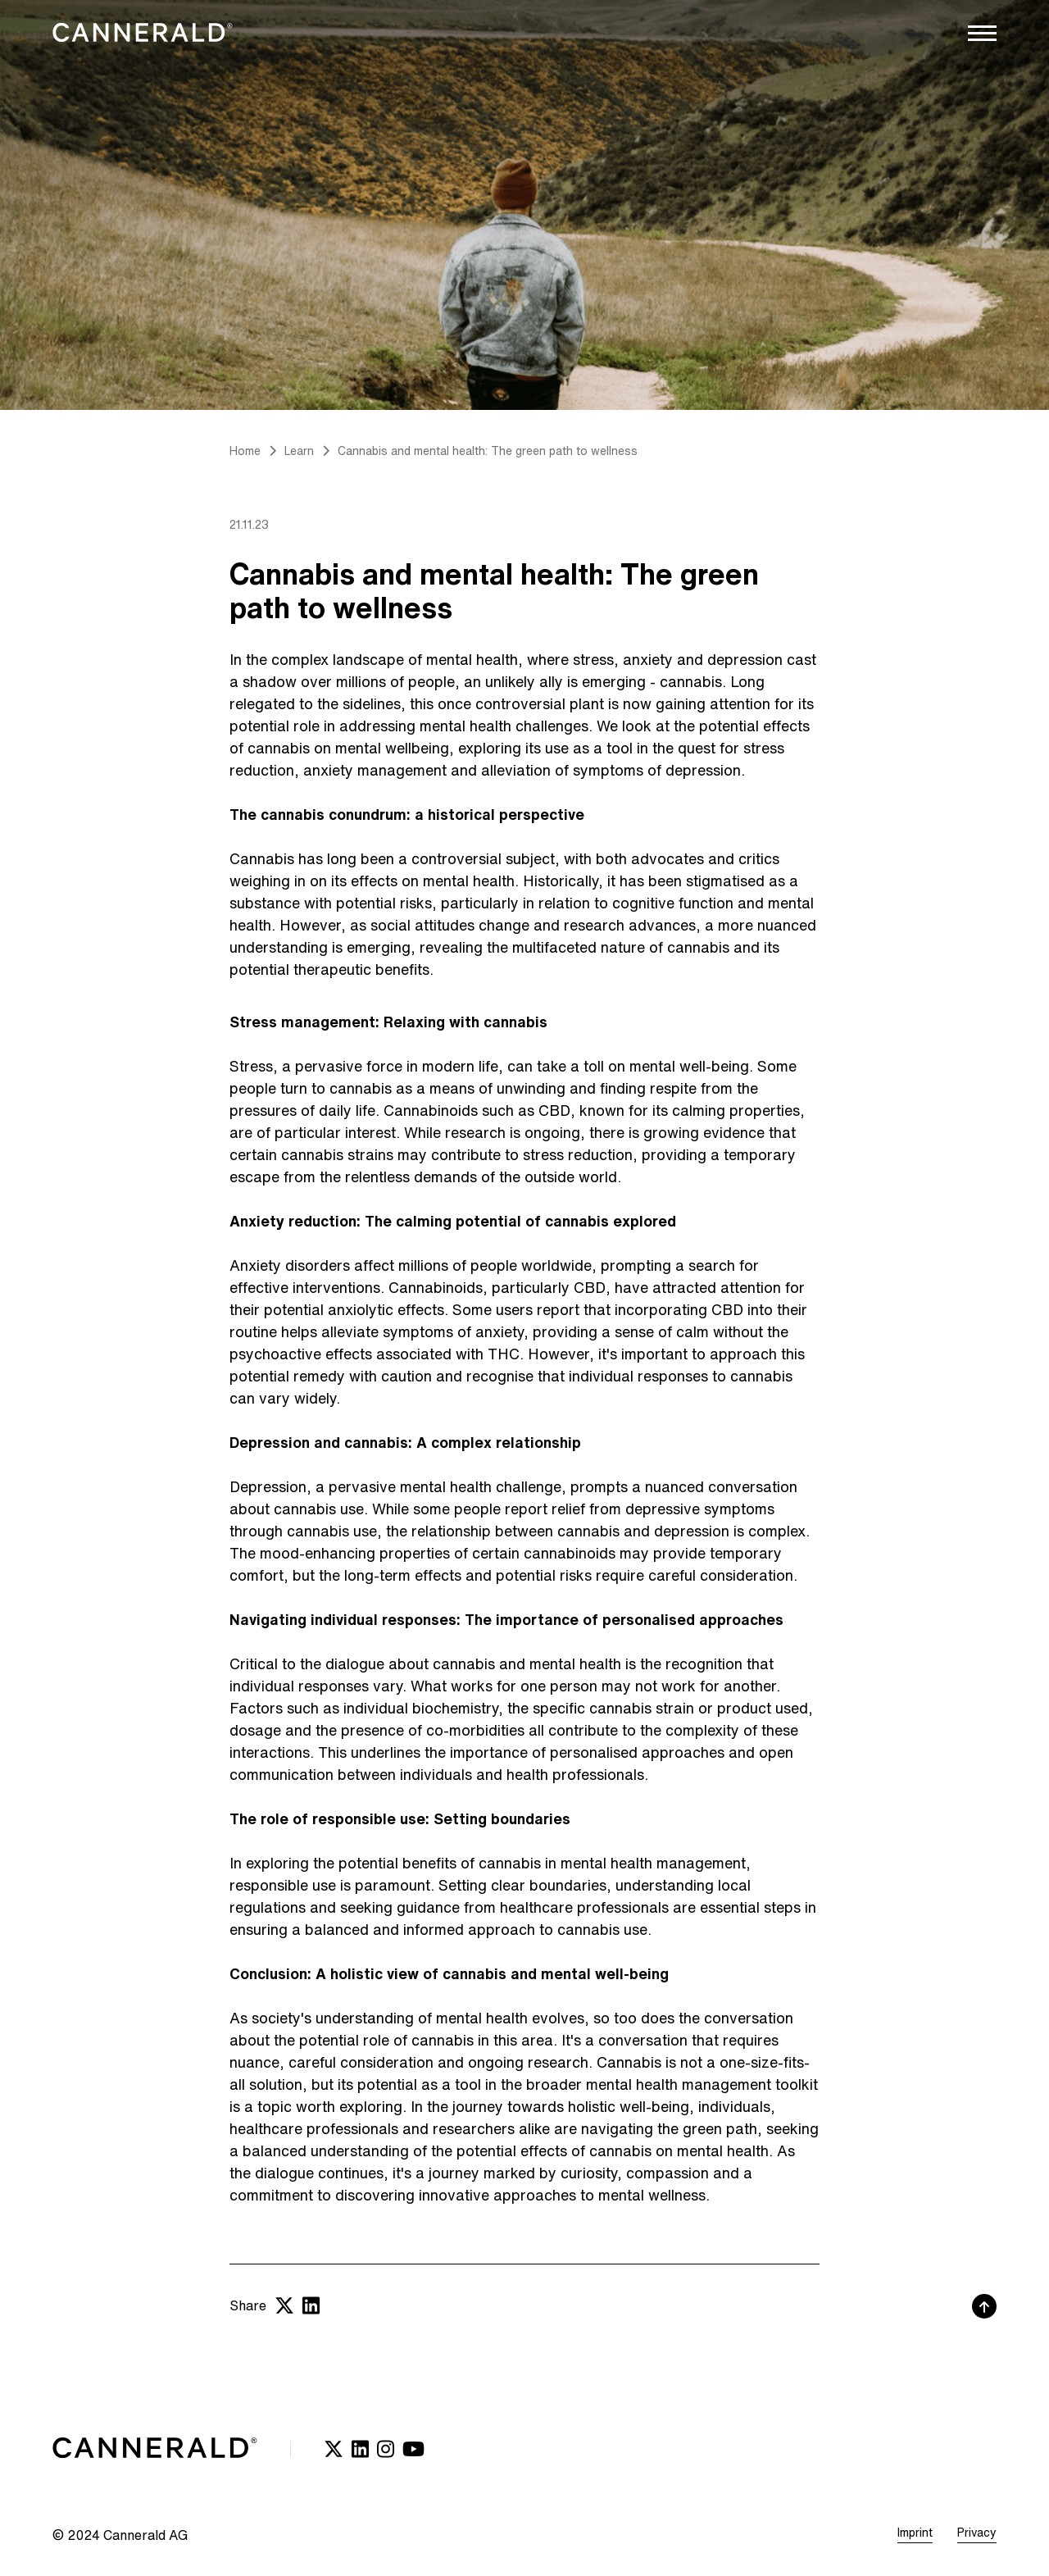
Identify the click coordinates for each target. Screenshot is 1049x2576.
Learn (299, 451)
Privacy (977, 2532)
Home (245, 451)
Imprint (915, 2532)
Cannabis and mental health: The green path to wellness (488, 451)
